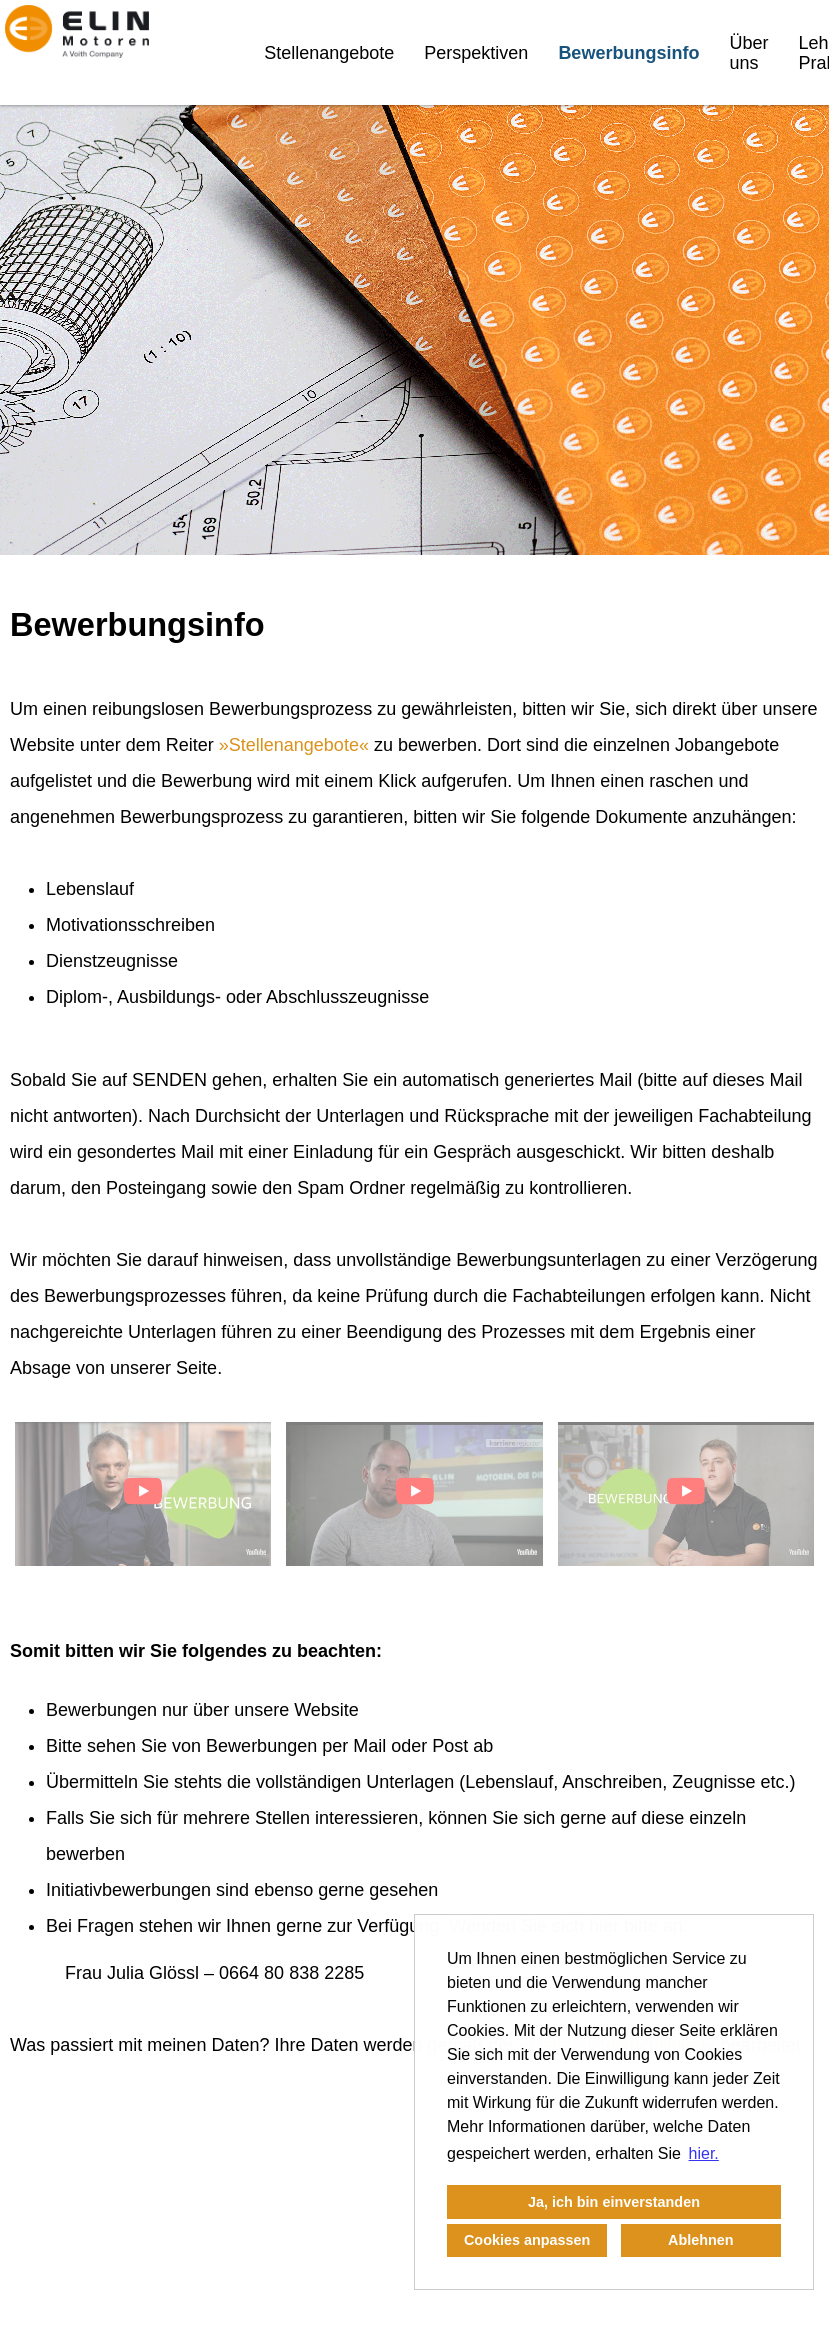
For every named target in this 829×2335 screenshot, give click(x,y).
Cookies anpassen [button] (527, 2240)
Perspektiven (476, 53)
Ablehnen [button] (701, 2240)
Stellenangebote (329, 53)
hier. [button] (704, 2153)
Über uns (748, 53)
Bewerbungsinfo (628, 53)
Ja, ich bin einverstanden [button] (614, 2202)
